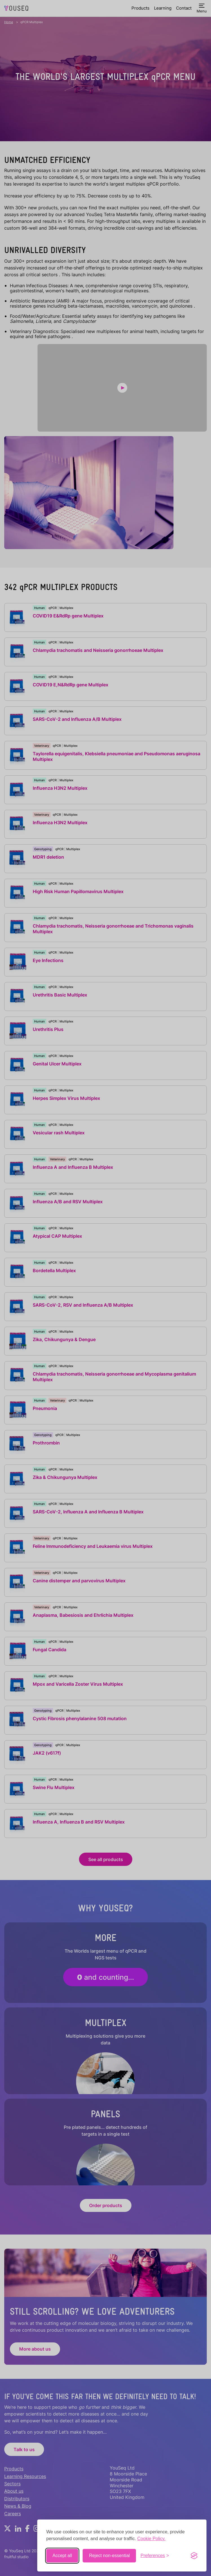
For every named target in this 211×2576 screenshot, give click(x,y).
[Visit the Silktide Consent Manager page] (194, 2555)
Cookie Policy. (151, 2538)
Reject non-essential (109, 2555)
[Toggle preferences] (154, 2555)
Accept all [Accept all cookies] (62, 2555)
